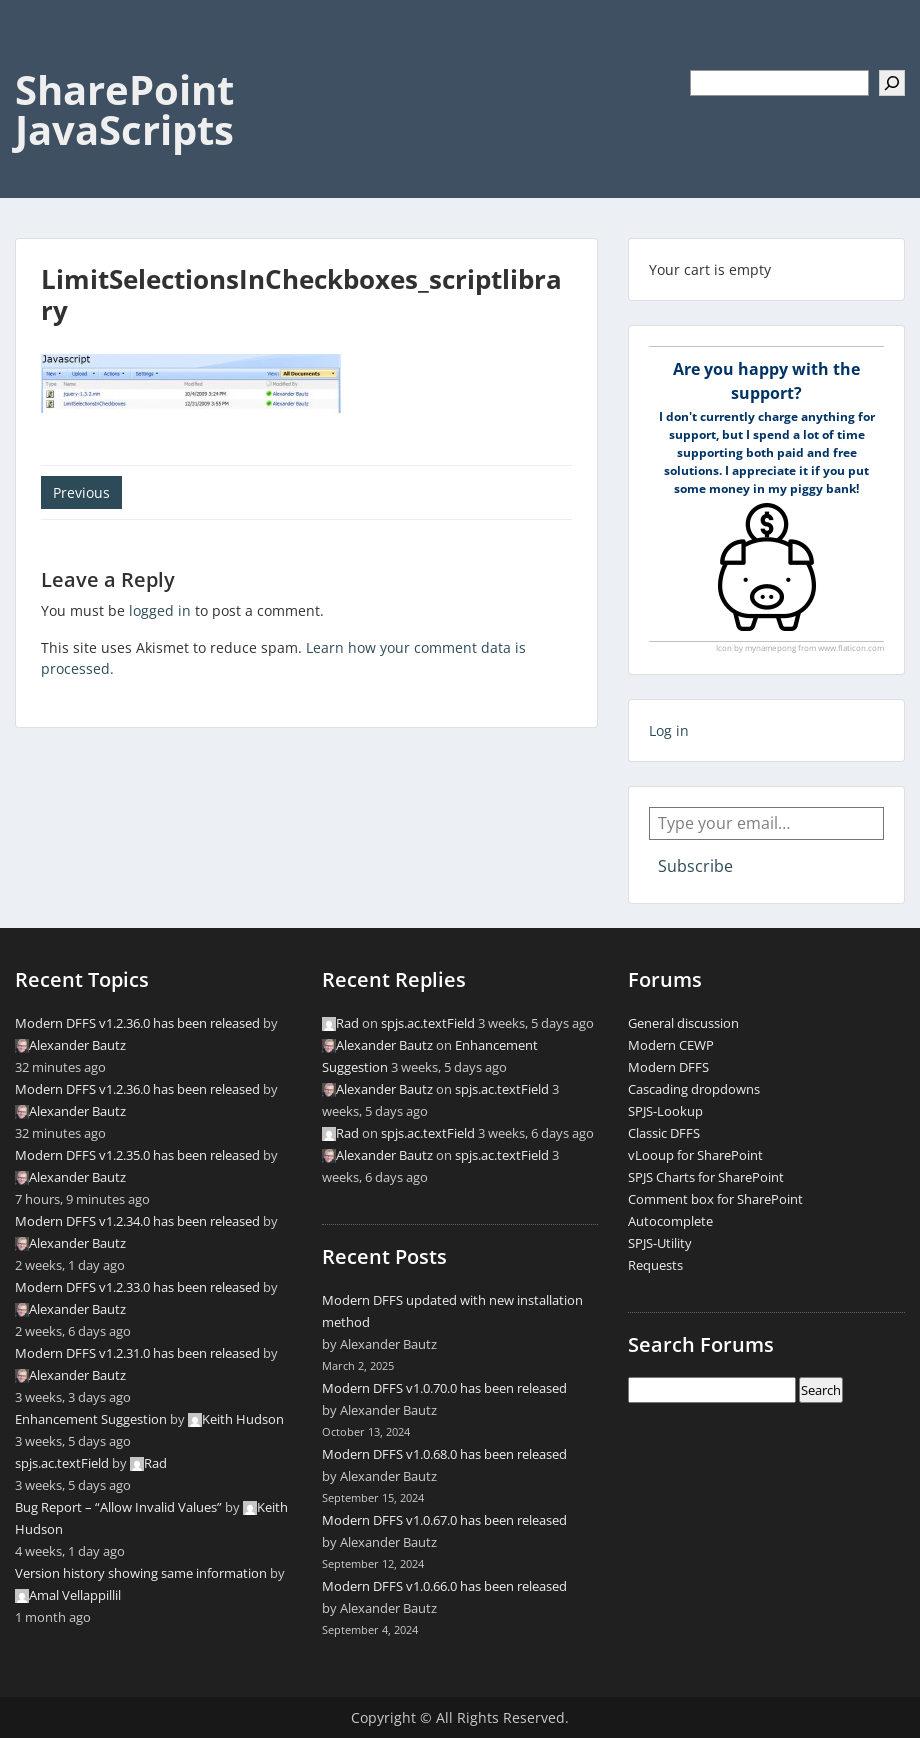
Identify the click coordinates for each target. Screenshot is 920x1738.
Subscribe (695, 866)
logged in (160, 610)
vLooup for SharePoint (695, 1155)
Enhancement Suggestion (91, 1419)
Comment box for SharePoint (715, 1199)
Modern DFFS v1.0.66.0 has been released (444, 1586)
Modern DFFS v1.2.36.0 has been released (137, 1023)
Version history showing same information (141, 1573)
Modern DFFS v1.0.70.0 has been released (444, 1388)
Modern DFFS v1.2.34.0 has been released (137, 1221)
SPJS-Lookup (665, 1111)
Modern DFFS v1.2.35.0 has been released (137, 1155)
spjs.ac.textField (62, 1463)
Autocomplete (670, 1221)
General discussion (683, 1023)
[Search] (892, 83)
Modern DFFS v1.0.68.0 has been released (444, 1454)
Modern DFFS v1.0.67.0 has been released (444, 1520)
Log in (669, 730)
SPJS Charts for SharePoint (706, 1177)
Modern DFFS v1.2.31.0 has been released (137, 1353)
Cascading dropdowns (694, 1089)
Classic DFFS (664, 1133)
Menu (36, 56)
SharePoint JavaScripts (124, 109)
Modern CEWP (671, 1045)
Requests (655, 1265)
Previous (81, 492)
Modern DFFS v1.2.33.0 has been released (137, 1287)
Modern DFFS (668, 1067)
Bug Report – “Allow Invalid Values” (118, 1507)
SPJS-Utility (660, 1243)
